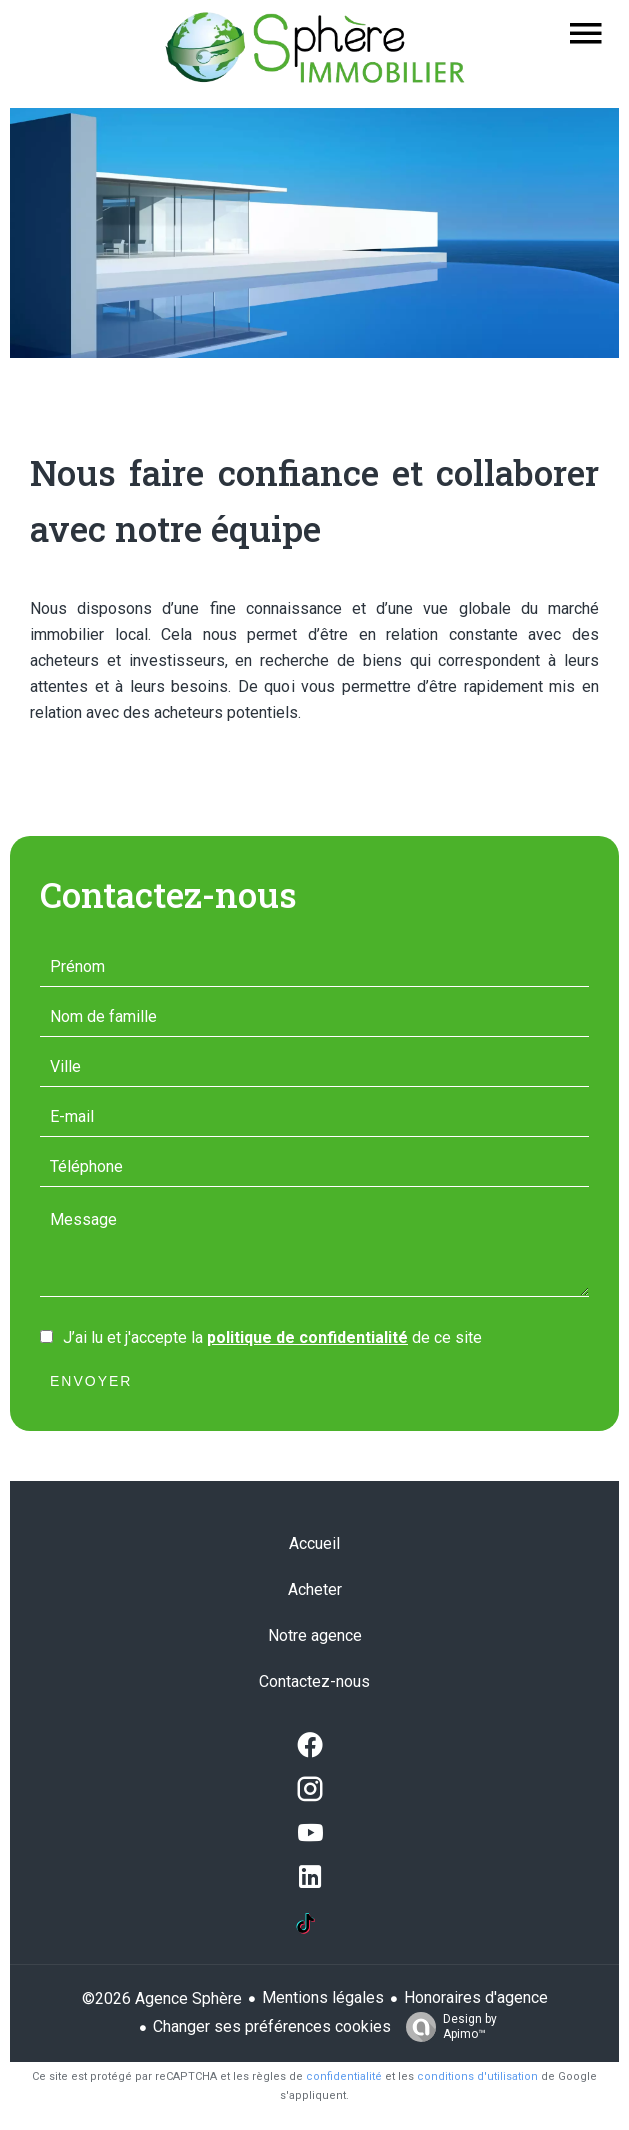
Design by (446, 2027)
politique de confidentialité (307, 1337)
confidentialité (344, 2076)
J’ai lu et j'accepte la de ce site (272, 1337)
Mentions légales (323, 1997)
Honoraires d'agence (476, 1997)
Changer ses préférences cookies (272, 2026)
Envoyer (91, 1381)
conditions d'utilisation (477, 2076)
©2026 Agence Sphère (162, 1998)
